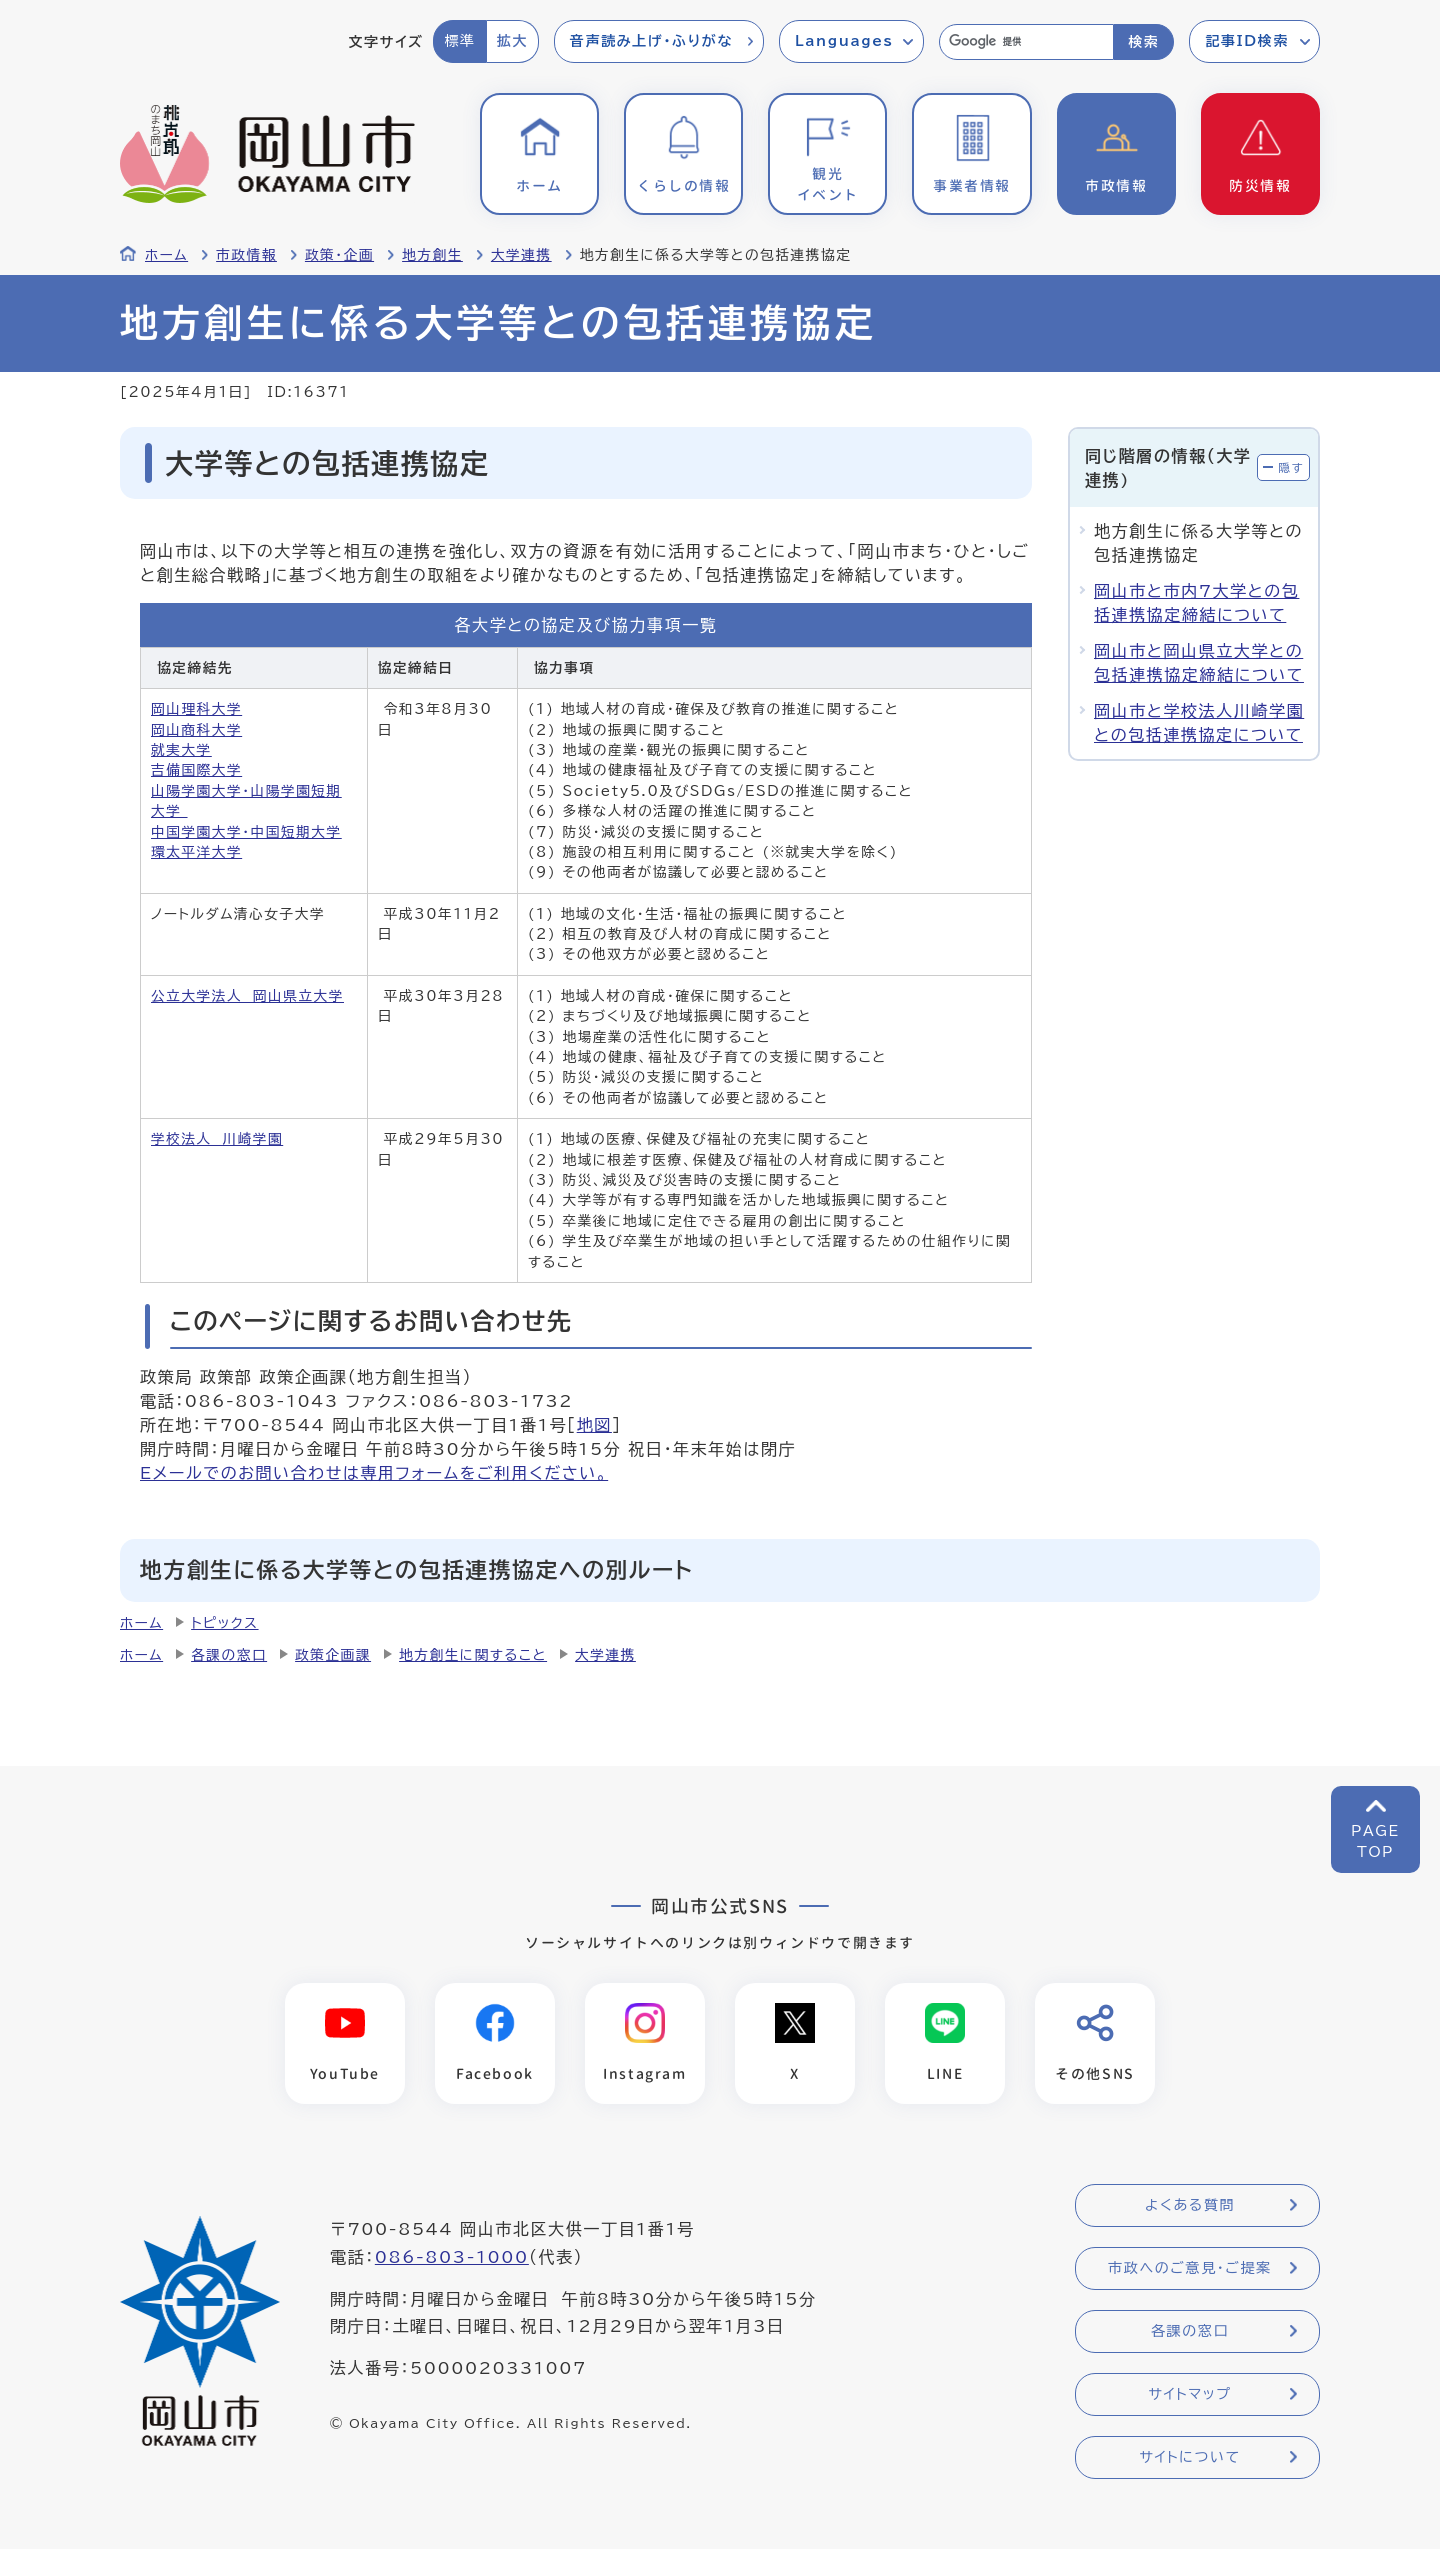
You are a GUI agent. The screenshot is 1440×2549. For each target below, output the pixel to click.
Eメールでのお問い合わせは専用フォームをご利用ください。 (374, 1473)
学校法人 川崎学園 (217, 1139)
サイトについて (1189, 2457)
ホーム (166, 255)
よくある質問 (1190, 2205)
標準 (459, 41)
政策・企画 (339, 255)
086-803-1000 (452, 2257)
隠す (1291, 467)
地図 (594, 1425)
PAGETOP (1375, 1841)
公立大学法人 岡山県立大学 (247, 996)
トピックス (224, 1623)
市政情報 (246, 255)
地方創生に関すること (473, 1655)
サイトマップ (1189, 2394)
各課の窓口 (229, 1655)
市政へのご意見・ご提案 (1190, 2268)
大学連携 (521, 255)
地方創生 (432, 255)
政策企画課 (333, 1655)
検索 (1143, 42)
